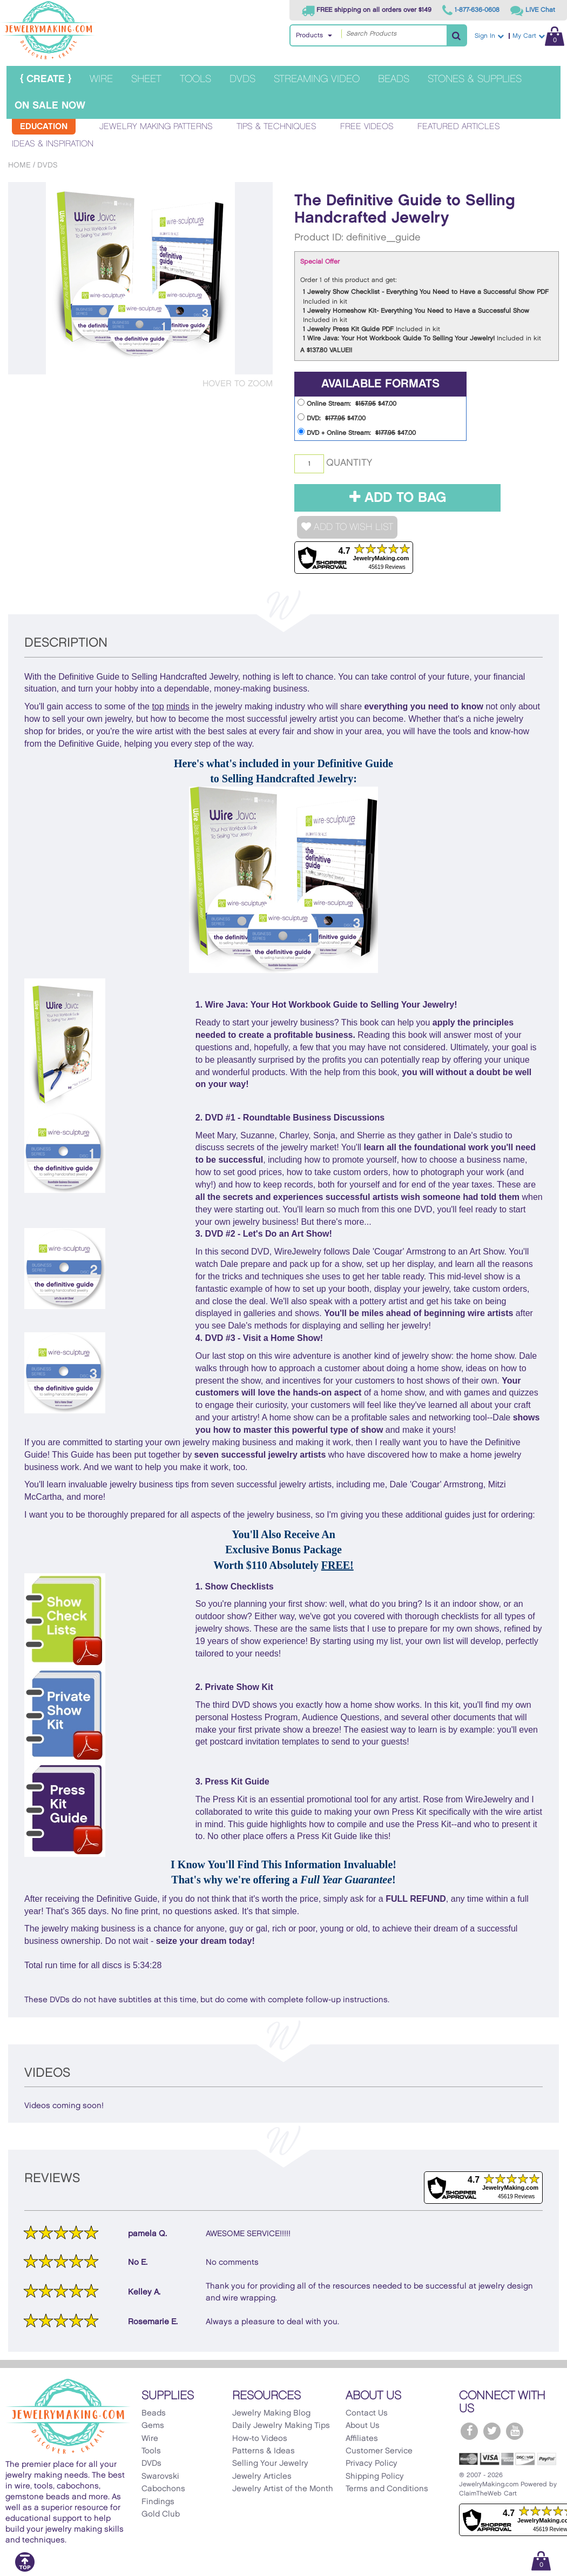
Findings (157, 2502)
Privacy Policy (371, 2463)
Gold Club (160, 2514)
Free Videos (367, 127)
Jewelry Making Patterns (156, 127)
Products (309, 35)
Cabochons (163, 2489)
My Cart (538, 36)
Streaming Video (317, 79)
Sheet (146, 79)
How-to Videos (259, 2439)
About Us (363, 2426)
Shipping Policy (375, 2476)
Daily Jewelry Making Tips (281, 2426)
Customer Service (379, 2451)
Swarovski (160, 2476)
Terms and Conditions (387, 2489)
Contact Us (367, 2413)
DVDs (242, 79)
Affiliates (362, 2439)
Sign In (489, 36)
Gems (152, 2426)
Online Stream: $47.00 (347, 403)
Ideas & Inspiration (52, 144)
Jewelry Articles (262, 2476)
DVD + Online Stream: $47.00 (357, 432)
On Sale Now (50, 105)
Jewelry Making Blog (271, 2413)
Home (19, 165)
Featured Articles (458, 127)
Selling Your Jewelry (270, 2463)
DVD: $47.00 (332, 417)
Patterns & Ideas (263, 2451)
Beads (393, 79)
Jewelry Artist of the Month (282, 2489)
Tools (195, 79)
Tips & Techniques (276, 127)
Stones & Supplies (475, 79)
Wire (101, 79)
